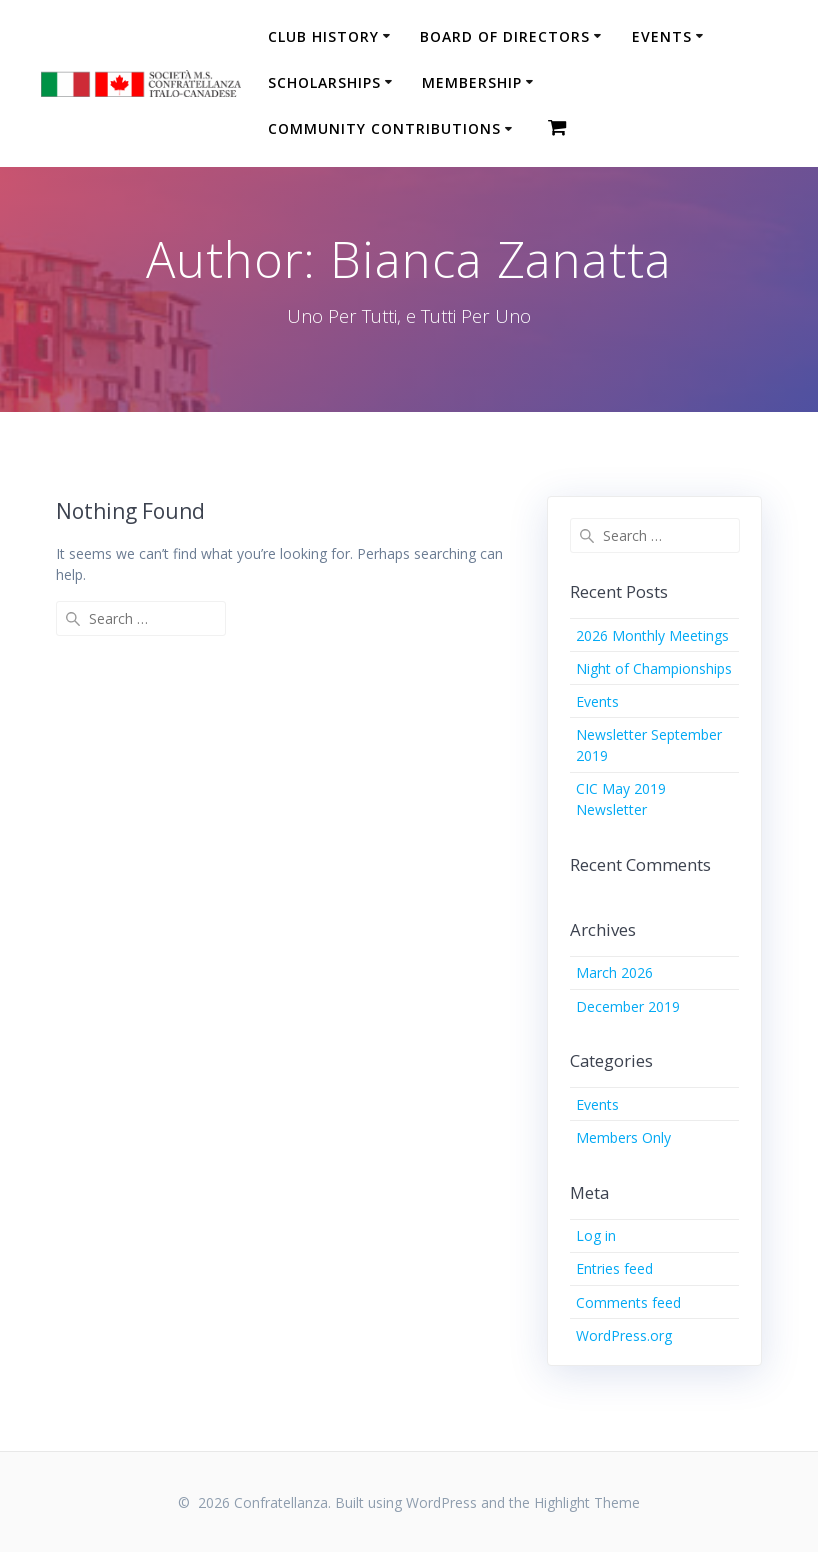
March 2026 (614, 972)
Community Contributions (384, 128)
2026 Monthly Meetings (652, 635)
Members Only (623, 1137)
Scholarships (324, 82)
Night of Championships (654, 668)
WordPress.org (624, 1335)
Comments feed (628, 1302)
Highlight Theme (587, 1502)
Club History (323, 36)
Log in (596, 1235)
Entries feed (614, 1268)
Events (662, 36)
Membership (472, 82)
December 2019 (628, 1006)
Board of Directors (505, 36)
